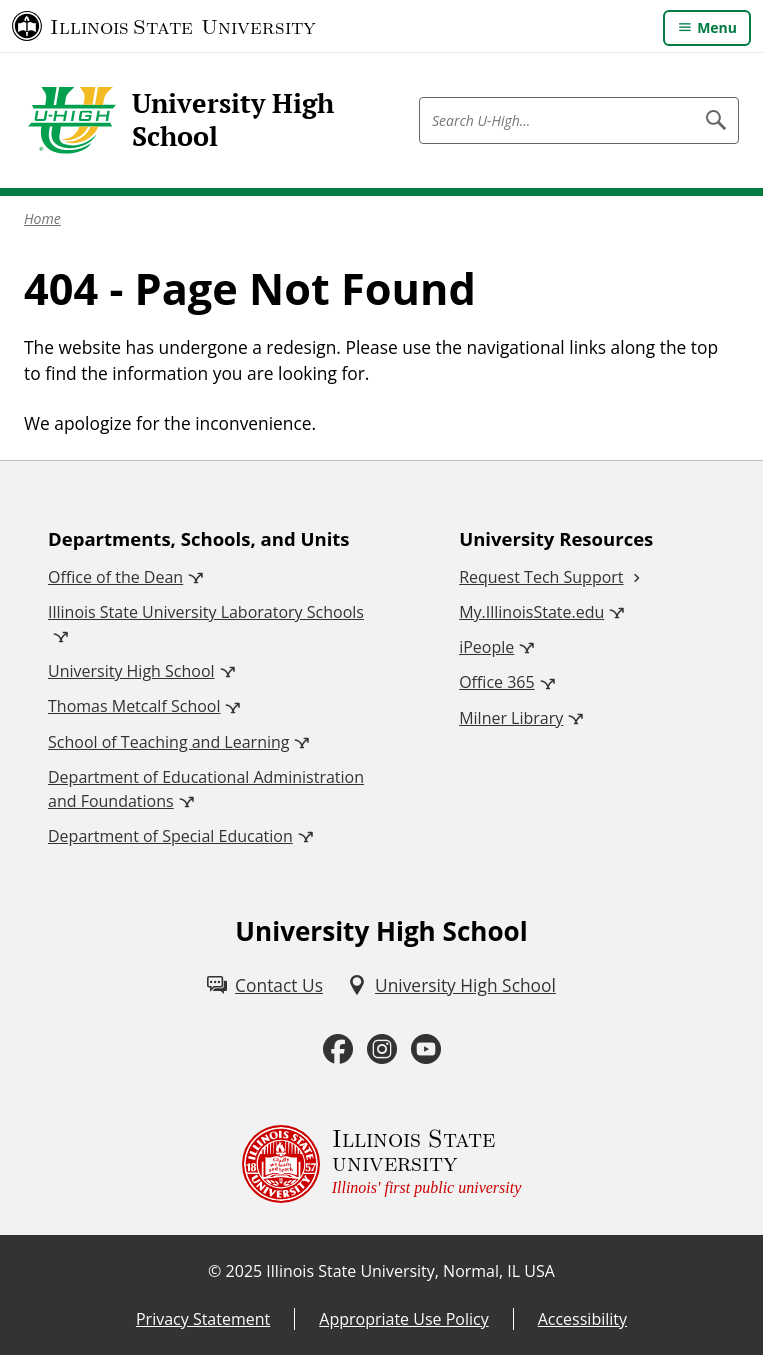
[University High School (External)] (451, 985)
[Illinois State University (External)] (164, 26)
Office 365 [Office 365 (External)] (497, 682)
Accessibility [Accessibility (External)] (582, 1319)
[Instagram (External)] (382, 1049)
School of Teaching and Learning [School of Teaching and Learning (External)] (168, 742)
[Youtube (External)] (426, 1049)
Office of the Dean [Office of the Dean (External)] (115, 577)
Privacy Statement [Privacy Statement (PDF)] (203, 1319)
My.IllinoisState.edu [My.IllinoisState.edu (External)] (531, 612)
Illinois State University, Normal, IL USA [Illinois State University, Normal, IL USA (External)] (410, 1271)
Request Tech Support (541, 577)
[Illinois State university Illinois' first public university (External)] (382, 1164)
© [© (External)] (214, 1271)
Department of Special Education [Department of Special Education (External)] (170, 836)
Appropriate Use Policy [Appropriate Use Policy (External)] (403, 1319)
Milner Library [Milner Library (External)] (511, 718)
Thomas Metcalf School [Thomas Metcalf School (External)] (134, 706)
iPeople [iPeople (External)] (486, 647)
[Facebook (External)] (338, 1049)
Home (42, 218)
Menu (717, 27)
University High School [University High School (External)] (131, 671)
